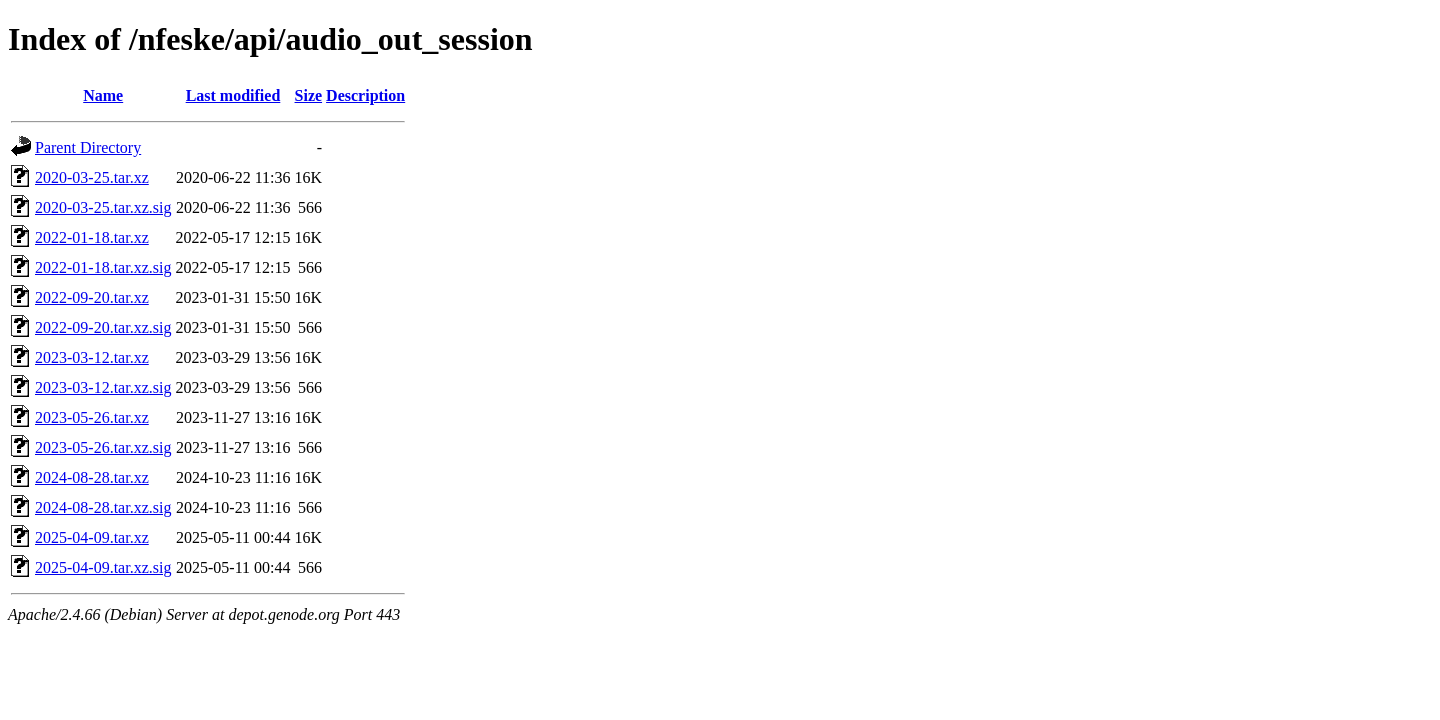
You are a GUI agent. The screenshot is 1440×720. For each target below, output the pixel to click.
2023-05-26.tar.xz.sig (103, 447)
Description (365, 95)
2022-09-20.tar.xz (92, 297)
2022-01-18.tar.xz (92, 237)
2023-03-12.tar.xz (92, 357)
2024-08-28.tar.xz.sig (103, 507)
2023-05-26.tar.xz (92, 417)
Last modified (233, 95)
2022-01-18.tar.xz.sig (103, 267)
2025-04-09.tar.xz (92, 537)
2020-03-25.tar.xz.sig (103, 207)
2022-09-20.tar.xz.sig (103, 327)
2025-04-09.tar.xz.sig (103, 567)
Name (103, 95)
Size (309, 95)
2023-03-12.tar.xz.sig (103, 387)
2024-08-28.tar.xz (92, 477)
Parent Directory (88, 147)
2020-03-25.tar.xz (92, 177)
